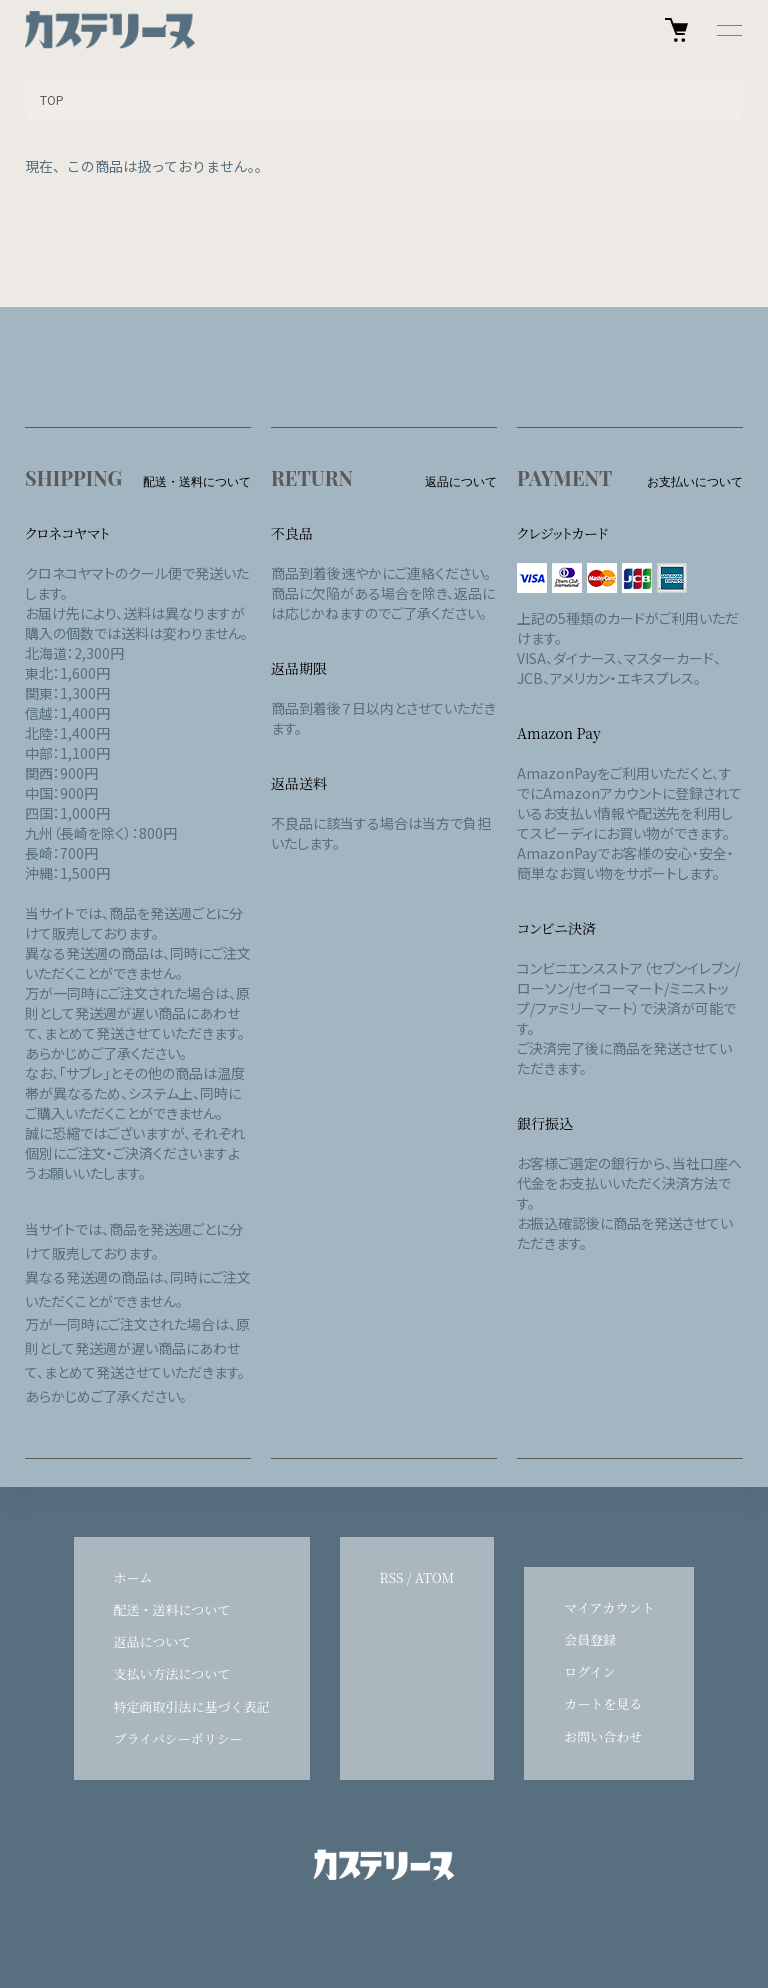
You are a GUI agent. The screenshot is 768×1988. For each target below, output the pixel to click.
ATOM (435, 1577)
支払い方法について (172, 1673)
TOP (52, 99)
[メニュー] (728, 30)
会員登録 (590, 1639)
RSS (392, 1577)
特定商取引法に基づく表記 (192, 1706)
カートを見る (603, 1703)
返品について (153, 1641)
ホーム (133, 1577)
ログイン (589, 1671)
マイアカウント (609, 1607)
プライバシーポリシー (178, 1738)
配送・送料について (172, 1609)
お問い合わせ (603, 1736)
